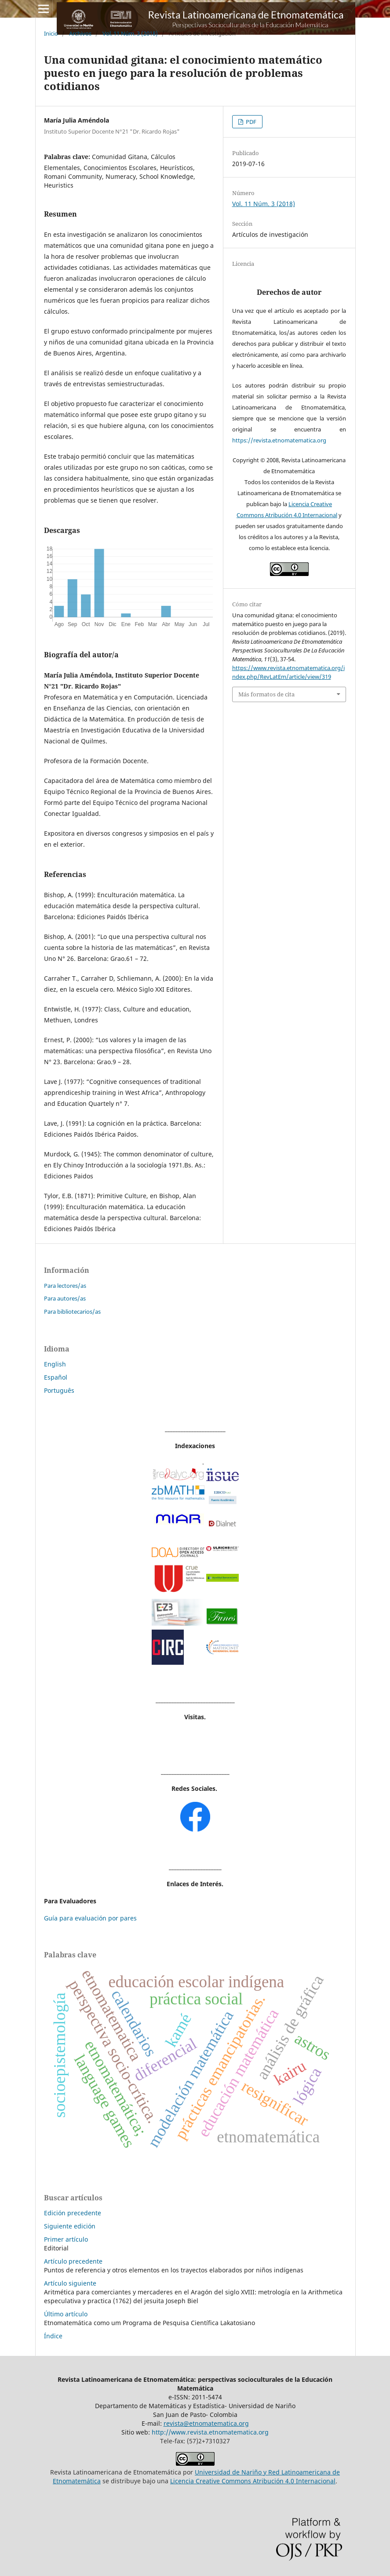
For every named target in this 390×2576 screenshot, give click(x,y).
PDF (250, 122)
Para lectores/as (65, 1286)
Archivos (80, 33)
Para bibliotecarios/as (72, 1311)
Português (59, 1390)
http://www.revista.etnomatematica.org (210, 2432)
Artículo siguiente (70, 2283)
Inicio (51, 33)
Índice (53, 2336)
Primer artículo (66, 2239)
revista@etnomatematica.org (206, 2423)
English (55, 1364)
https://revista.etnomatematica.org (279, 440)
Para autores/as (65, 1298)
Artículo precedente (73, 2261)
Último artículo (65, 2314)
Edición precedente (72, 2213)
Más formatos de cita (266, 694)
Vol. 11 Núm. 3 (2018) (130, 33)
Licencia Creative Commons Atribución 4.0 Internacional (252, 2481)
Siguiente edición (69, 2226)
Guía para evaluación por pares (90, 1918)
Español (55, 1377)
